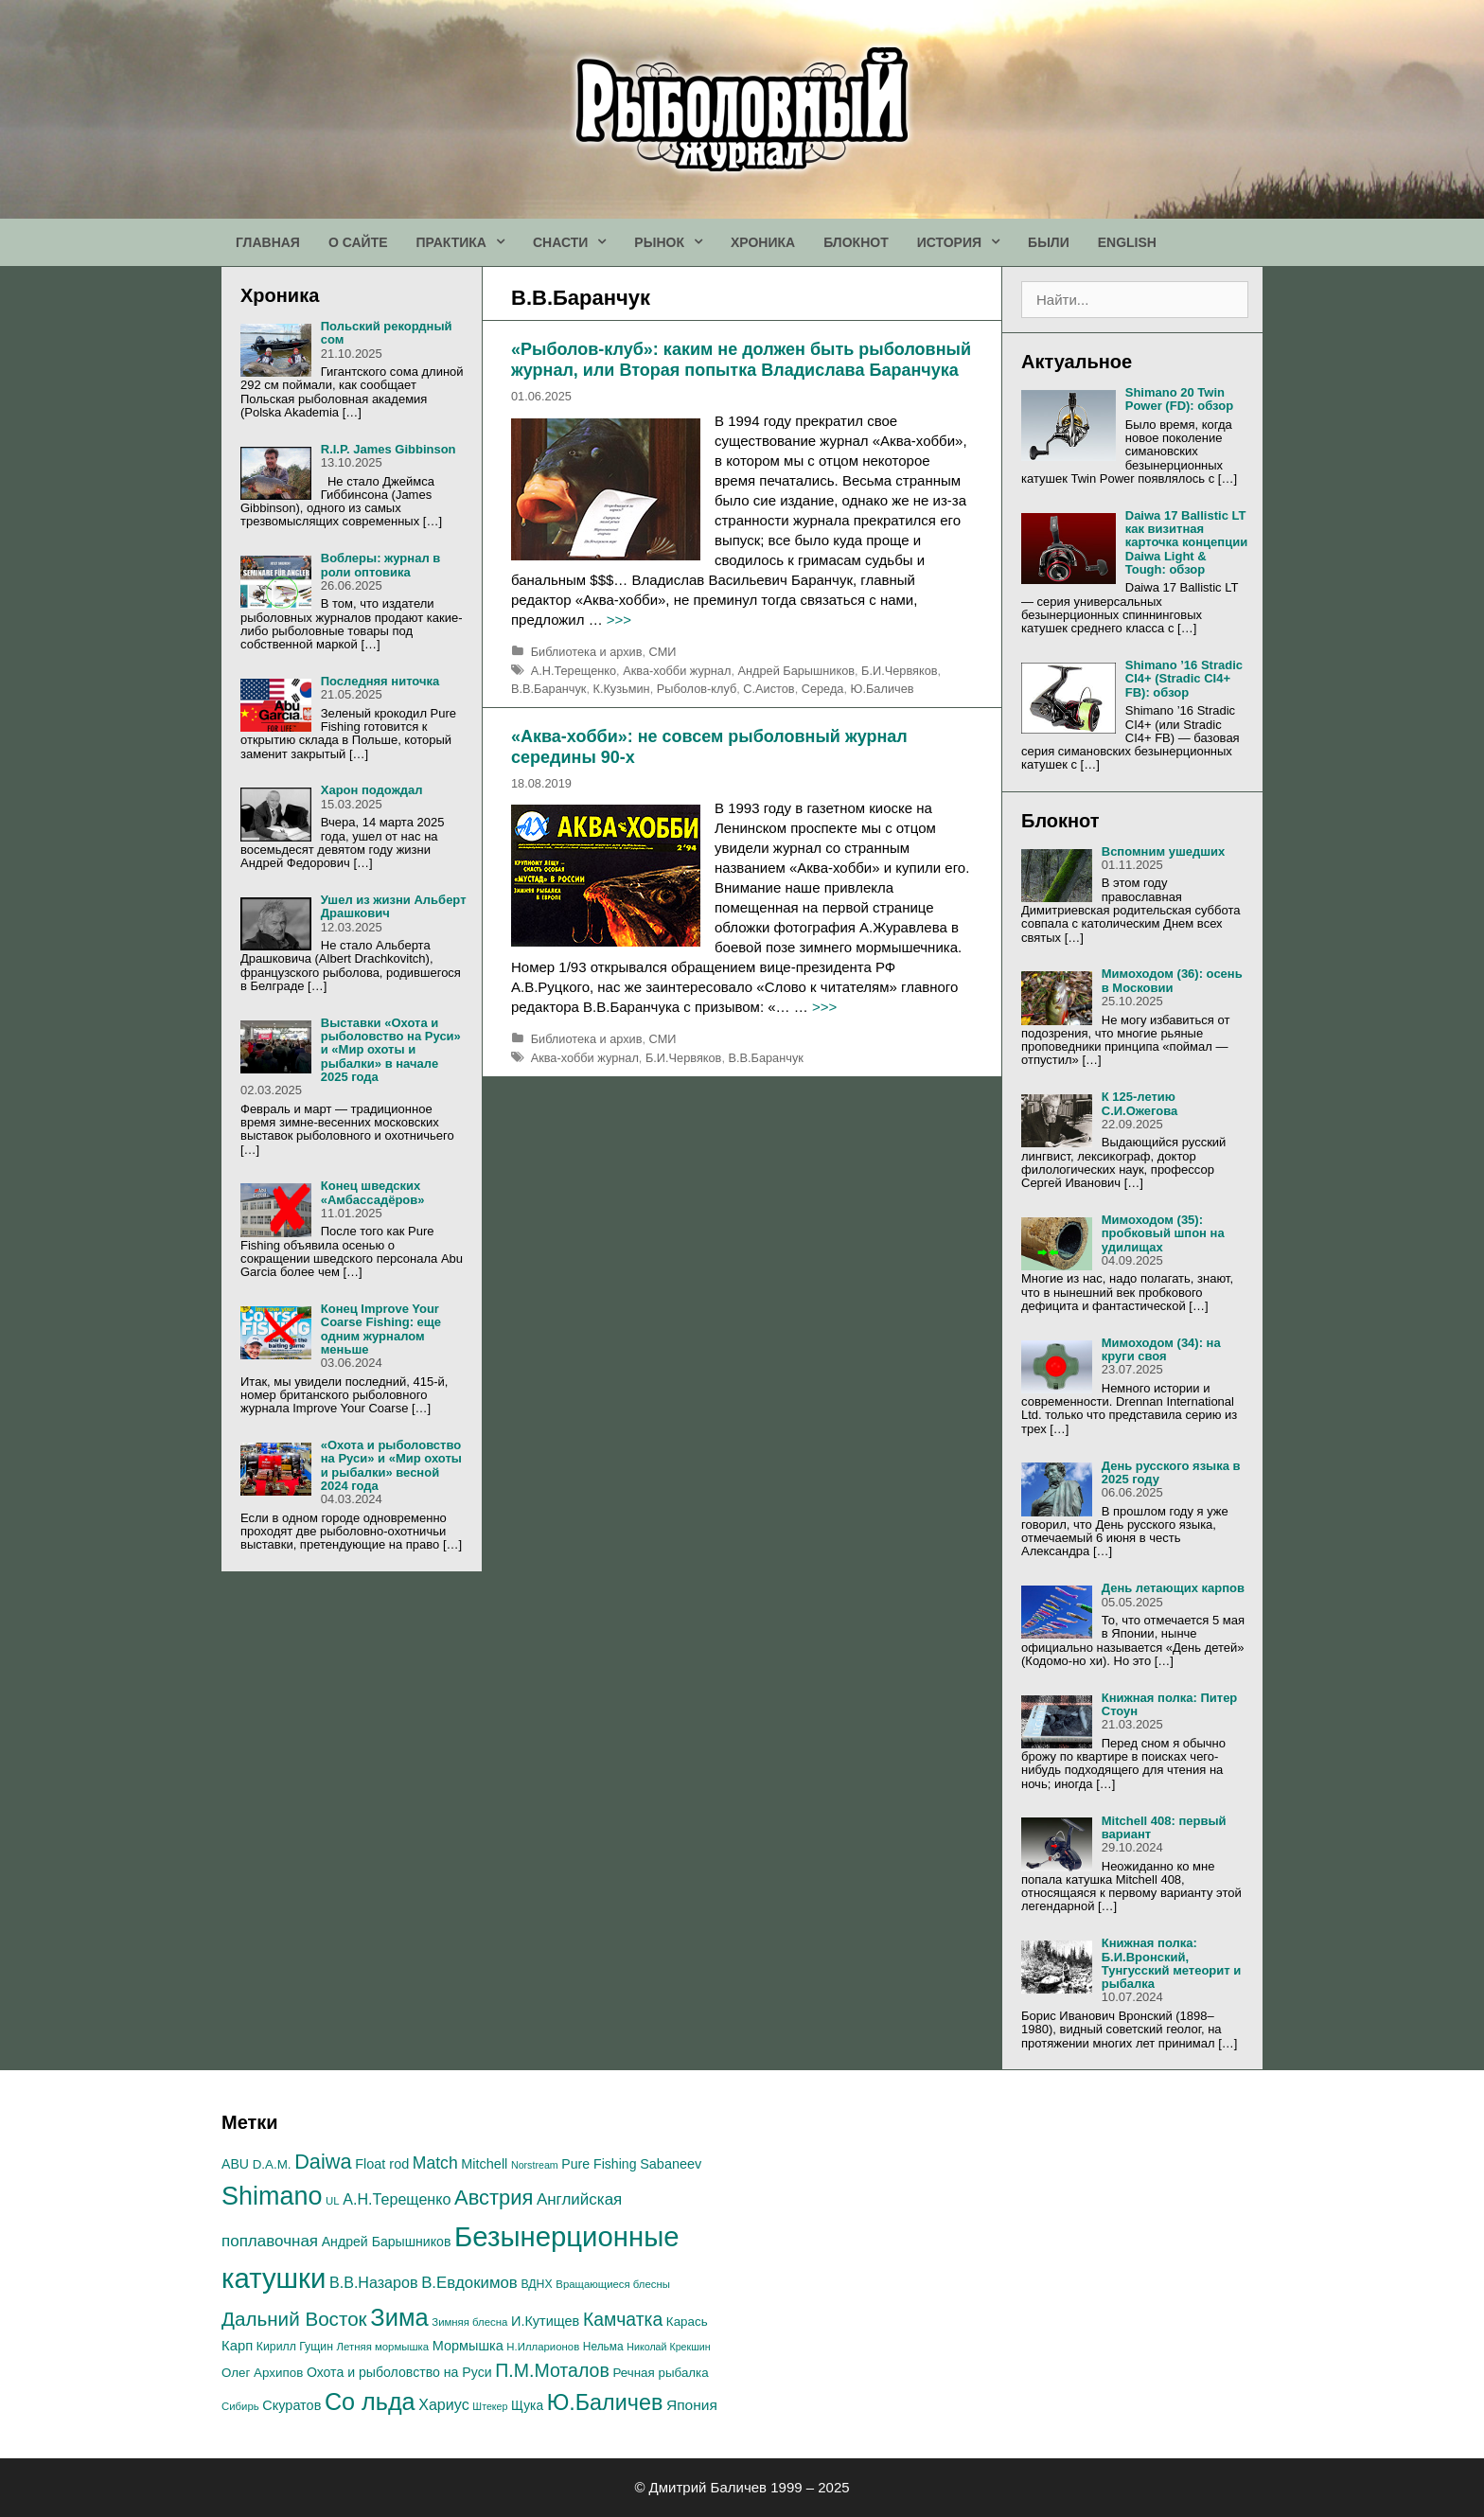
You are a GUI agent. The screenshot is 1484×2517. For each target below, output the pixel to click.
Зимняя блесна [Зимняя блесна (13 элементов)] (469, 2322)
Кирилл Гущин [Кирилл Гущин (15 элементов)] (294, 2346)
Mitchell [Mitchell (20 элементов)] (484, 2163)
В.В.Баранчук (548, 689)
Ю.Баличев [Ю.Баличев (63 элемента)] (605, 2402)
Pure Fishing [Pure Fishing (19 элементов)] (598, 2163)
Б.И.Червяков (899, 671)
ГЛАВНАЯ (268, 242)
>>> (619, 620)
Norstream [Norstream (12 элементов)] (534, 2165)
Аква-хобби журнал (677, 671)
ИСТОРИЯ (965, 242)
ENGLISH (1127, 242)
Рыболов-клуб (696, 689)
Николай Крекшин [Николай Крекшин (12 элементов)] (668, 2346)
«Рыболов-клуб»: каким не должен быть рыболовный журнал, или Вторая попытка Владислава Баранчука (741, 360)
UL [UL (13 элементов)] (333, 2201)
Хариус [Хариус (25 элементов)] (443, 2404)
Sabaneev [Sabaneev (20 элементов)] (670, 2163)
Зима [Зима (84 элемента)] (399, 2317)
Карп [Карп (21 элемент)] (237, 2345)
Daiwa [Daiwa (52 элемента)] (322, 2161)
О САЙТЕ (358, 242)
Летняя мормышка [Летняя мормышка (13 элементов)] (383, 2346)
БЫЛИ (1048, 242)
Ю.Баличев (882, 689)
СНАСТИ (576, 242)
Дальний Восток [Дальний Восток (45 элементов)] (294, 2319)
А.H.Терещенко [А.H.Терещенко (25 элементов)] (396, 2198)
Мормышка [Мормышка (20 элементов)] (468, 2345)
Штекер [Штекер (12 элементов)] (489, 2406)
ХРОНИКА (763, 242)
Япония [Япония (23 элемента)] (691, 2405)
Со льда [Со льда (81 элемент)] (370, 2401)
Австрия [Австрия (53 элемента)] (493, 2197)
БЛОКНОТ (856, 242)
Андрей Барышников (796, 671)
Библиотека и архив (587, 652)
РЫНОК (675, 242)
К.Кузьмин (620, 689)
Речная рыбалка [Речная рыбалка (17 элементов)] (660, 2373)
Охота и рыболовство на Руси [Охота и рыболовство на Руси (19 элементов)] (399, 2372)
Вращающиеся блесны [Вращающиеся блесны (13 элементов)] (613, 2284)
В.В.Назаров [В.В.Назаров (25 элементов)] (373, 2282)
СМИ (663, 652)
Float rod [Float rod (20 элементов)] (382, 2163)
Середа (823, 689)
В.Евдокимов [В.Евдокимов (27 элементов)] (469, 2283)
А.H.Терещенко (573, 671)
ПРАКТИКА (467, 242)
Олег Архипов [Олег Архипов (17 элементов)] (262, 2373)
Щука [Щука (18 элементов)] (527, 2406)
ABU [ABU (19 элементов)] (235, 2163)
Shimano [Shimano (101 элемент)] (271, 2196)
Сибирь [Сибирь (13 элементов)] (240, 2406)
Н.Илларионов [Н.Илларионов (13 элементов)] (542, 2346)
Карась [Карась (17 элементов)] (687, 2321)
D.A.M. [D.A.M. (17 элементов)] (272, 2164)
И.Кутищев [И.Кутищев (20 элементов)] (545, 2321)
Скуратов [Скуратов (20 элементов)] (291, 2405)
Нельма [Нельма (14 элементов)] (603, 2346)
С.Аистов (768, 689)
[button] (502, 242)
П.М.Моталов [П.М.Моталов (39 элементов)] (552, 2370)
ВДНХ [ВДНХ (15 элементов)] (536, 2284)
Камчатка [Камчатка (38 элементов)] (622, 2319)
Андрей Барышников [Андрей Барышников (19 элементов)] (386, 2241)
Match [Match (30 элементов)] (435, 2163)
